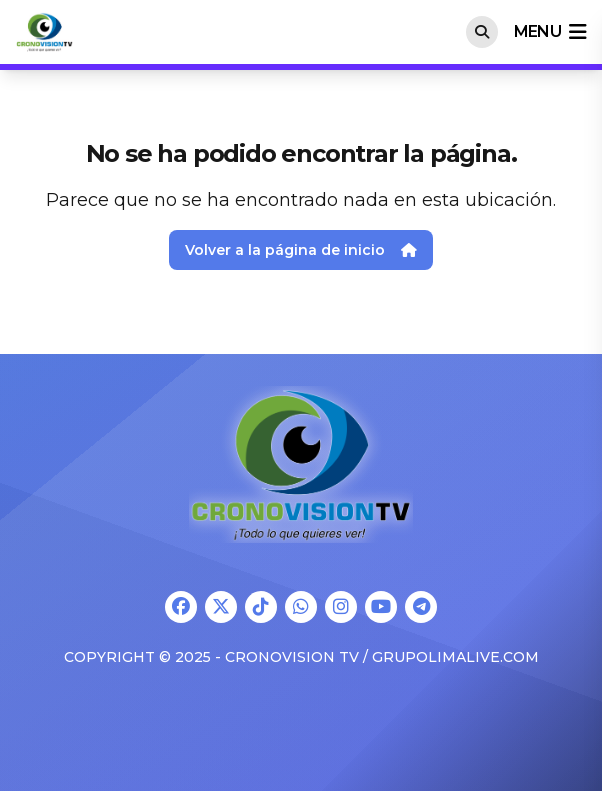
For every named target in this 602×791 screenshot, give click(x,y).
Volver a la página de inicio (301, 250)
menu (550, 32)
